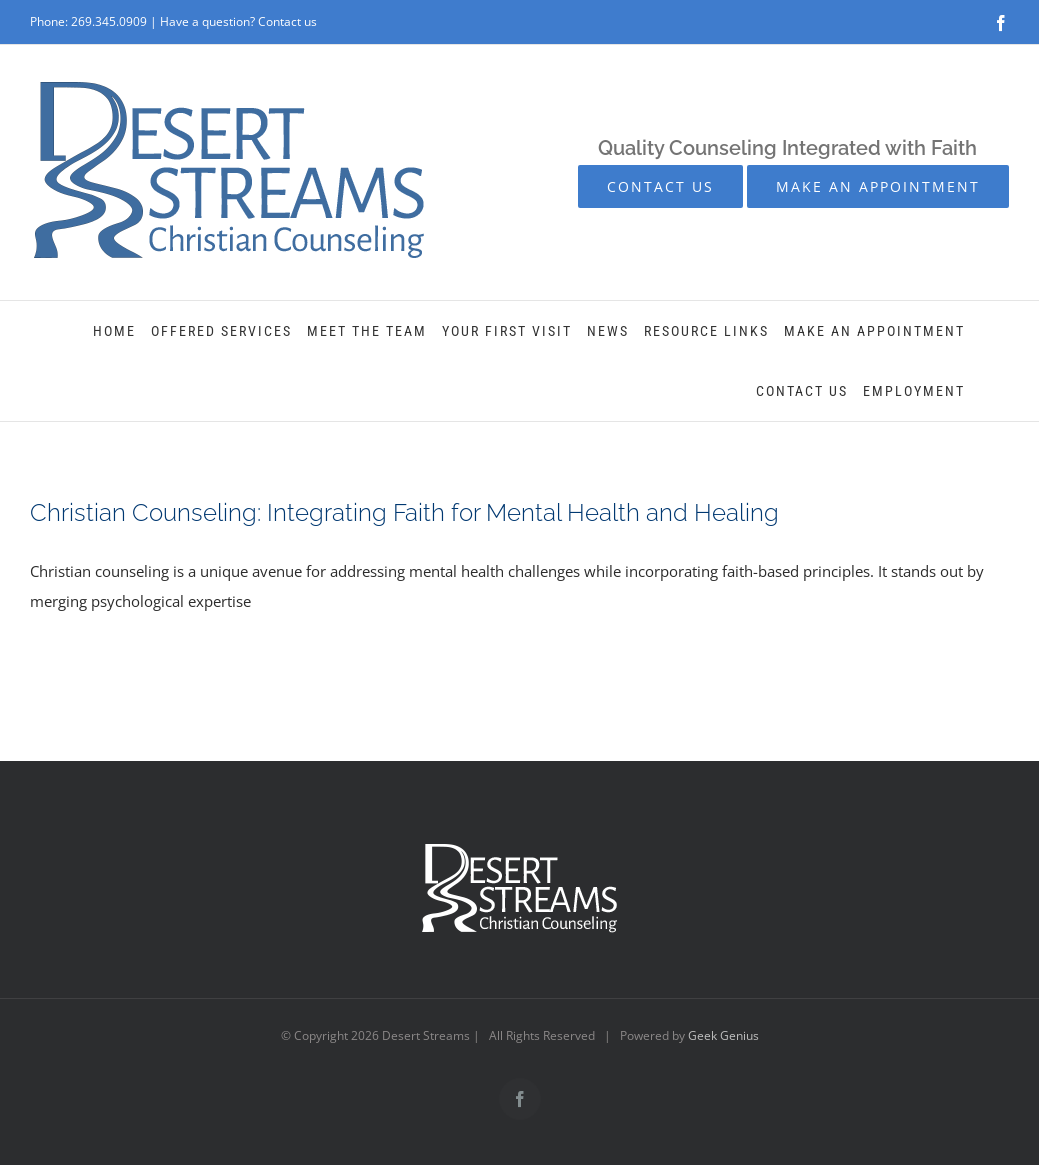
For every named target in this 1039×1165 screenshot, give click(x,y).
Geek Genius (723, 1035)
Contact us (287, 21)
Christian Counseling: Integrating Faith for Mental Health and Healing (404, 513)
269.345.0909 (109, 21)
